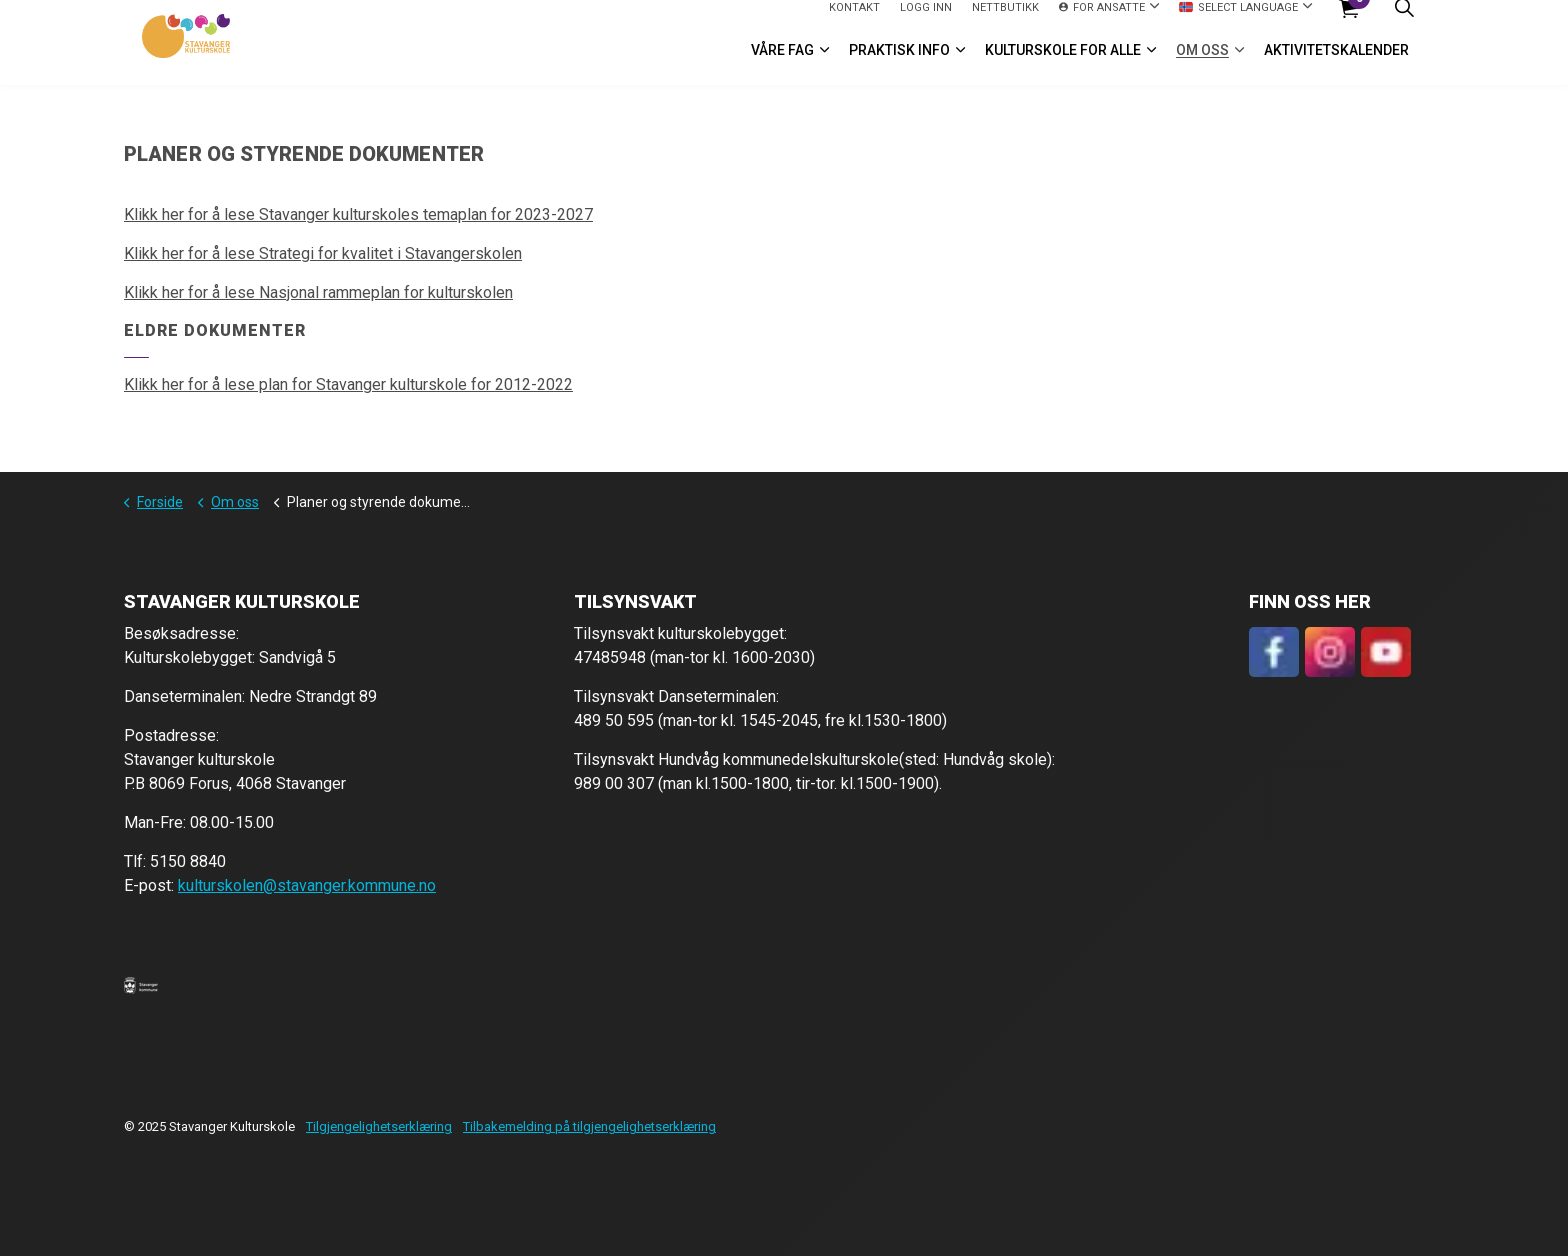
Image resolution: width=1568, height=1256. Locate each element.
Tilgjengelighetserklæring (379, 1126)
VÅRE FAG (782, 64)
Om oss (1202, 64)
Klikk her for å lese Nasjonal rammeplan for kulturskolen (318, 292)
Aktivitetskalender (1336, 64)
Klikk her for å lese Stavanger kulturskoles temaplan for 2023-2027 (358, 214)
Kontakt (854, 20)
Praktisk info (899, 64)
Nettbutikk (1005, 20)
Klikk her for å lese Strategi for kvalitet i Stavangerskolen (323, 253)
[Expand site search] (1404, 21)
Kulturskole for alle (1063, 64)
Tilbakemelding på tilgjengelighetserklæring (589, 1126)
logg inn (926, 20)
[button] (141, 985)
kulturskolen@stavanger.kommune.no (307, 885)
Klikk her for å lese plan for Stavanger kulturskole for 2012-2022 (348, 384)
